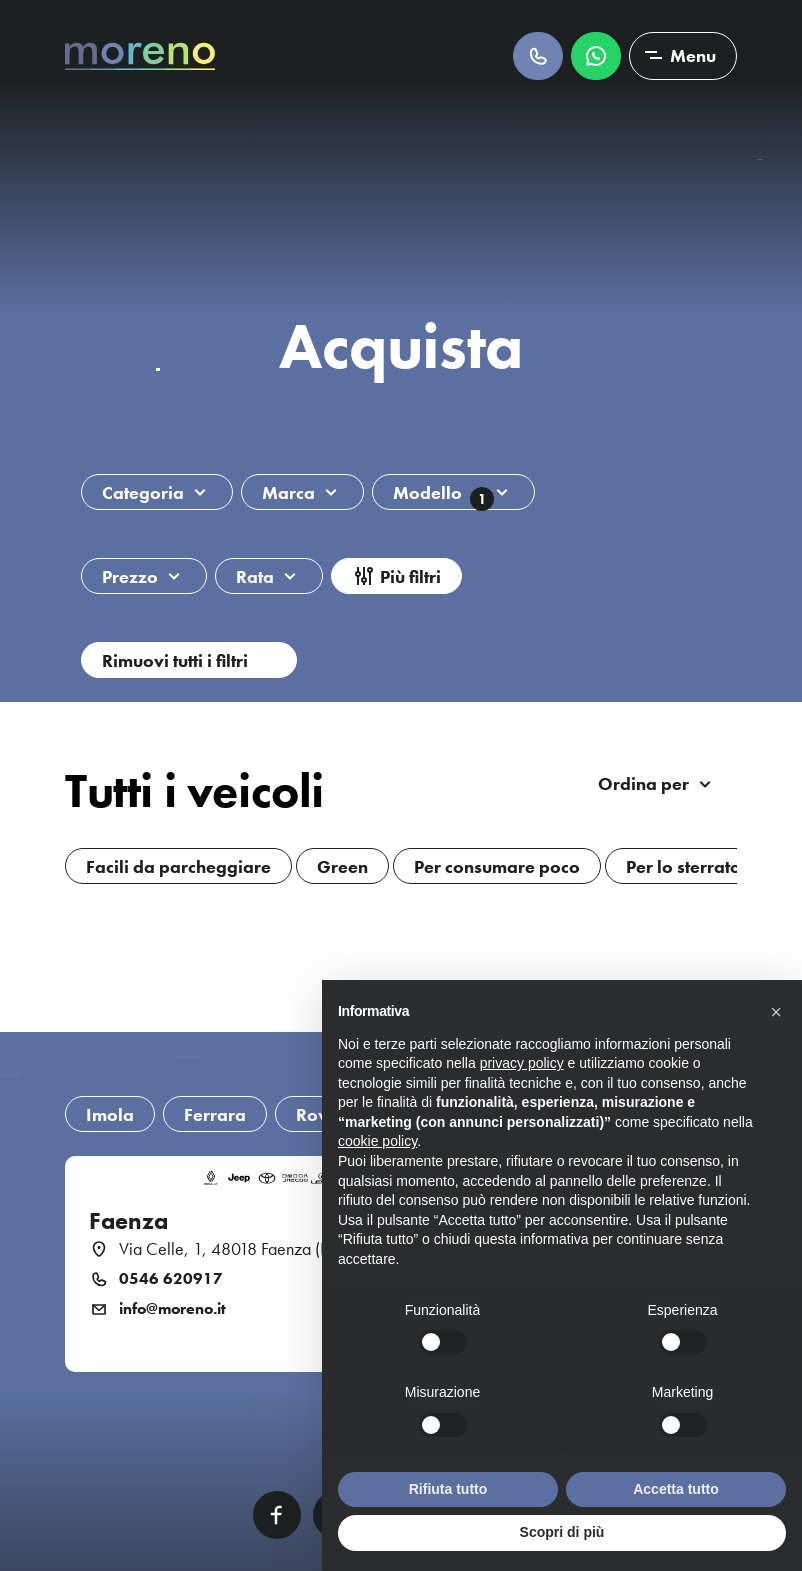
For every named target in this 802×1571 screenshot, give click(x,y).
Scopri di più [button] (562, 1532)
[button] (776, 1012)
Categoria (143, 492)
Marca (288, 492)
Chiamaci (538, 56)
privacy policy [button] (522, 1063)
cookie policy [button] (377, 1141)
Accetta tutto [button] (676, 1489)
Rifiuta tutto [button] (448, 1489)
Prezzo (130, 576)
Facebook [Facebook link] (277, 1515)
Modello (443, 495)
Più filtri (410, 576)
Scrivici (596, 56)
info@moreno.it (172, 1309)
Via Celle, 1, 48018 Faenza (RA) (232, 1249)
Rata (255, 576)
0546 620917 (171, 1279)
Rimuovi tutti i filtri (175, 660)
